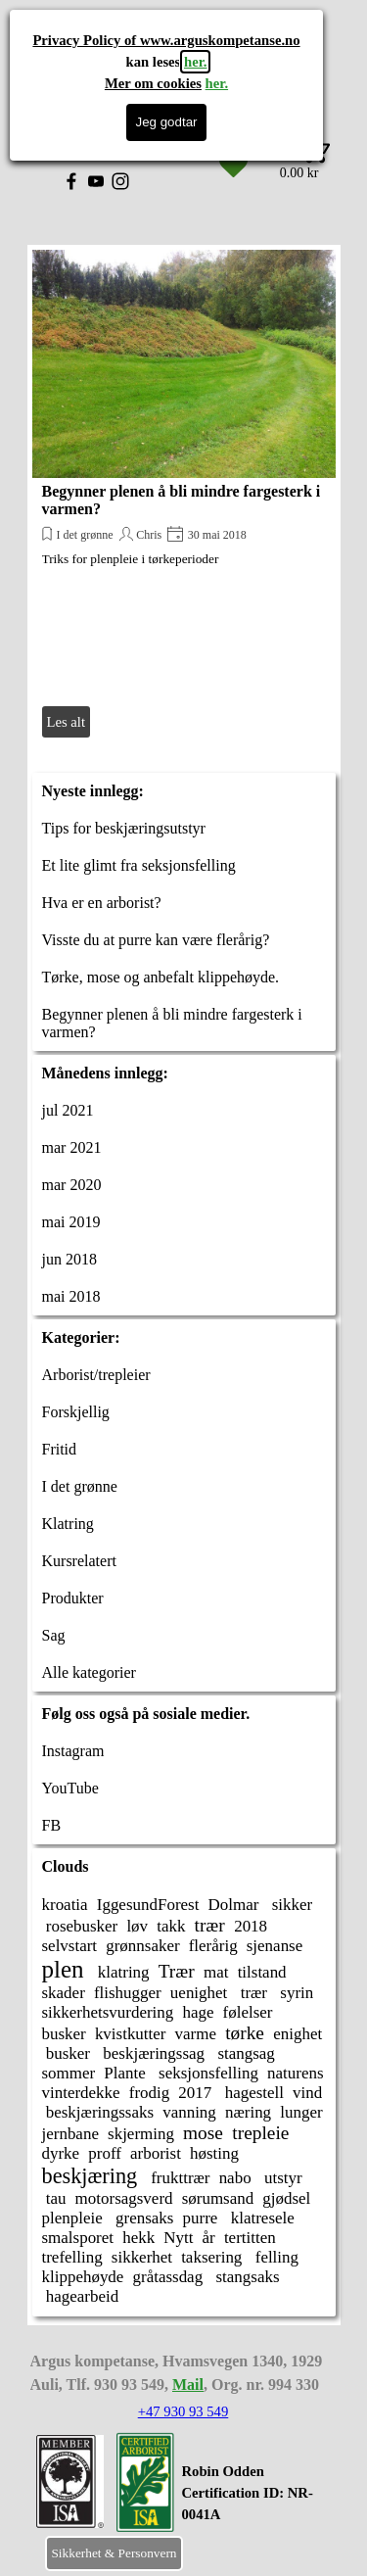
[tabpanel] (259, 2503)
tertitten (250, 2237)
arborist (155, 2153)
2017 (194, 2092)
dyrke (61, 2153)
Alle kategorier (89, 1672)
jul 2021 (68, 1110)
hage (197, 2012)
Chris (148, 535)
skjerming (141, 2133)
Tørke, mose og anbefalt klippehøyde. (161, 977)
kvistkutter (130, 2034)
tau (54, 2198)
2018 (250, 1926)
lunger (301, 2112)
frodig (149, 2092)
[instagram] (120, 181)
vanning (189, 2112)
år (209, 2237)
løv (137, 1926)
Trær (177, 1971)
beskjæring (90, 2176)
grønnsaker (142, 1945)
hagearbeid (80, 2296)
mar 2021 (72, 1147)
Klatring (68, 1523)
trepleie (260, 2133)
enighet (297, 2034)
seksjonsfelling (206, 2073)
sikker (289, 1904)
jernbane (70, 2133)
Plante (124, 2073)
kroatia (65, 1904)
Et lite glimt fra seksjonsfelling (139, 865)
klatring (122, 1972)
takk (171, 1926)
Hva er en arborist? (101, 902)
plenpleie (72, 2218)
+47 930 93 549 (183, 2411)
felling (274, 2257)
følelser (248, 2012)
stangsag (244, 2053)
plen (63, 1969)
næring (248, 2112)
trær (210, 1925)
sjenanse (275, 1945)
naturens (295, 2073)
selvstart (70, 1945)
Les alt (66, 722)
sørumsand (218, 2198)
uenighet (198, 1992)
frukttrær (178, 2178)
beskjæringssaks (98, 2112)
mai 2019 (71, 1222)
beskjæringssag (152, 2053)
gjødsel (286, 2198)
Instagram (73, 1750)
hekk (138, 2237)
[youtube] (96, 181)
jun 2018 (69, 1259)
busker (64, 2034)
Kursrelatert (79, 1560)
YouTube (70, 1788)
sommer (69, 2073)
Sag (54, 1635)
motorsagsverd (124, 2198)
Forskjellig (76, 1412)
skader (63, 1992)
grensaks (143, 2218)
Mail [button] (188, 2384)
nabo (235, 2178)
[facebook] (71, 181)
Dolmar (233, 1904)
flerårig (213, 1945)
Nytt (178, 2237)
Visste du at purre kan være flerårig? (156, 939)
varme (195, 2034)
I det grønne (85, 535)
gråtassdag (168, 2276)
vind (307, 2092)
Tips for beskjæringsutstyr (124, 828)
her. (195, 62)
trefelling (72, 2257)
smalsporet (78, 2237)
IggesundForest (148, 1904)
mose (203, 2133)
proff (104, 2153)
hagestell (252, 2092)
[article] (184, 496)
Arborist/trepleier (96, 1374)
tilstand (262, 1972)
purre (200, 2218)
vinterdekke (81, 2092)
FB (52, 1825)
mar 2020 (72, 1184)
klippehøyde (83, 2276)
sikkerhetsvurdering (108, 2012)
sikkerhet (142, 2257)
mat (216, 1972)
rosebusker (80, 1926)
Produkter (73, 1598)
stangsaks (245, 2276)
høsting (214, 2153)
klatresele (261, 2218)
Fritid (59, 1449)
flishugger (127, 1992)
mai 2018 (71, 1296)
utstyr (281, 2178)
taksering (211, 2257)
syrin (294, 1992)
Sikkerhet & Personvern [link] (113, 2553)
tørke (244, 2033)
